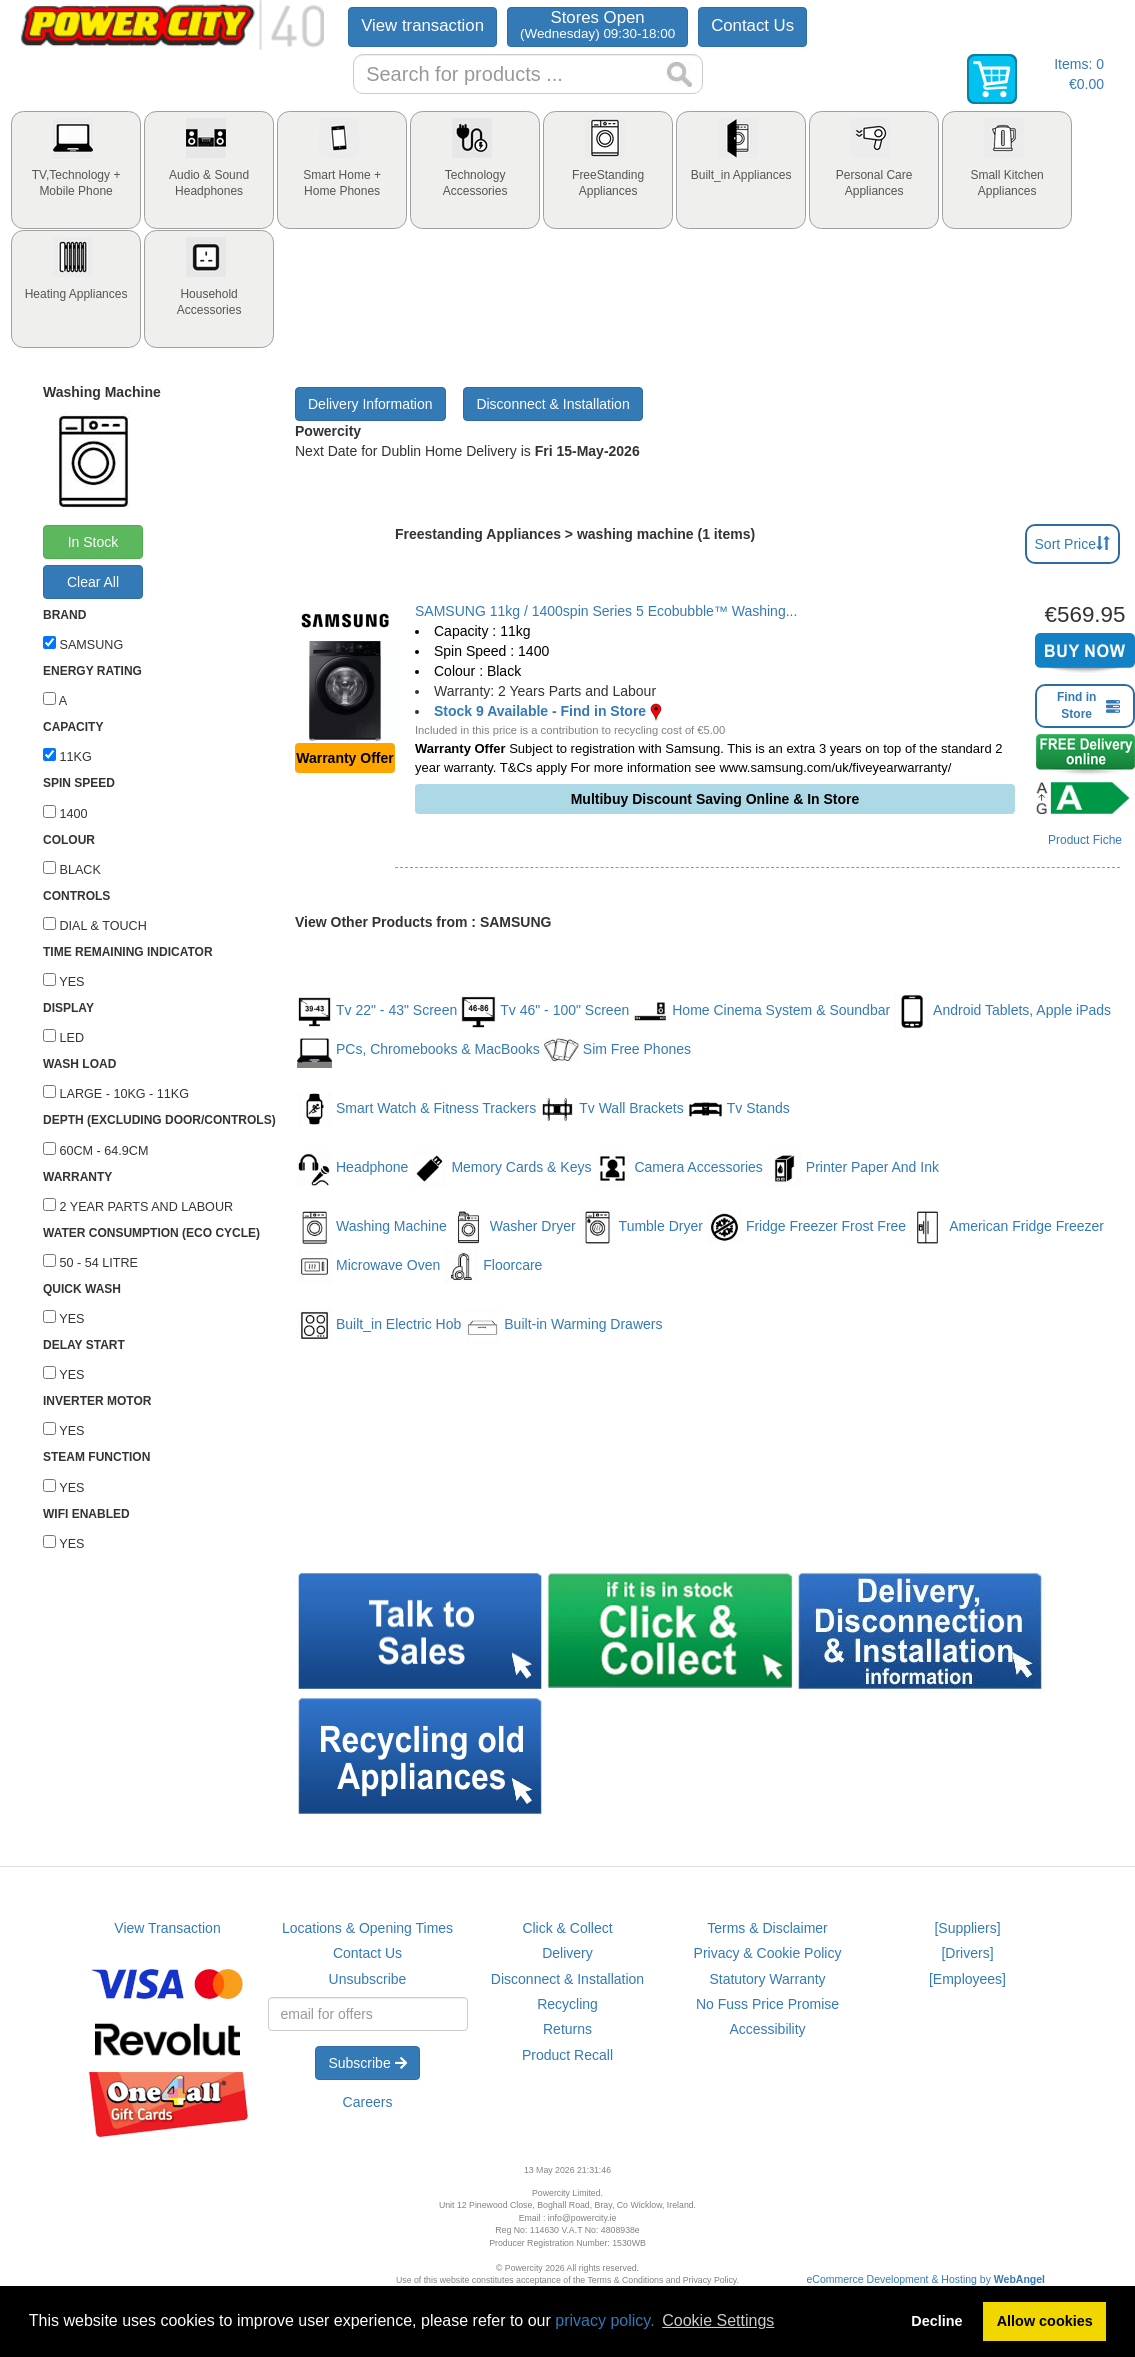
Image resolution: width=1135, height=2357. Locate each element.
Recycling (567, 2004)
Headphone (352, 1168)
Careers (368, 2102)
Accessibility (767, 2029)
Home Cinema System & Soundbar (761, 1011)
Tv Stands (739, 1109)
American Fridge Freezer (1007, 1227)
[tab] (76, 170)
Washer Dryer (513, 1227)
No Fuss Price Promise (767, 2004)
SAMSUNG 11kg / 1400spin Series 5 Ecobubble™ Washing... (606, 611)
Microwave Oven (368, 1266)
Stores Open (597, 24)
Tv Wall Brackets (612, 1109)
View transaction (422, 25)
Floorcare (493, 1266)
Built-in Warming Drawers (563, 1325)
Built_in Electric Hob (379, 1325)
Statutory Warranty (767, 1979)
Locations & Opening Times (367, 1928)
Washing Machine (372, 1227)
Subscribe (367, 2063)
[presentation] (76, 170)
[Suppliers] (967, 1928)
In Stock (93, 542)
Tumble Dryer (641, 1227)
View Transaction (167, 1928)
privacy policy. (604, 2320)
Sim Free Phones (617, 1050)
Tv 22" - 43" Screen (377, 1011)
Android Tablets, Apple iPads (1002, 1011)
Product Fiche (1085, 840)
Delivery (567, 1953)
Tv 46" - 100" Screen (545, 1011)
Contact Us (752, 25)
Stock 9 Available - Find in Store (540, 711)
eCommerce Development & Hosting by (926, 2279)
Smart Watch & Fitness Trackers (416, 1109)
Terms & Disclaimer (767, 1928)
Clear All (93, 582)
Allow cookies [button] (1045, 2321)
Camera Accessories (678, 1168)
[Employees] (967, 1979)
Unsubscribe (368, 1979)
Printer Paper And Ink (853, 1168)
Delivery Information (370, 404)
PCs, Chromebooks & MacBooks (418, 1050)
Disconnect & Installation (552, 404)
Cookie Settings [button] (718, 2320)
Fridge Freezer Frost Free (806, 1227)
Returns (567, 2029)
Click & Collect (567, 1928)
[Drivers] (967, 1953)
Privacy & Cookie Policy (768, 1953)
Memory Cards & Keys (501, 1168)
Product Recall (567, 2055)
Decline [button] (936, 2321)
